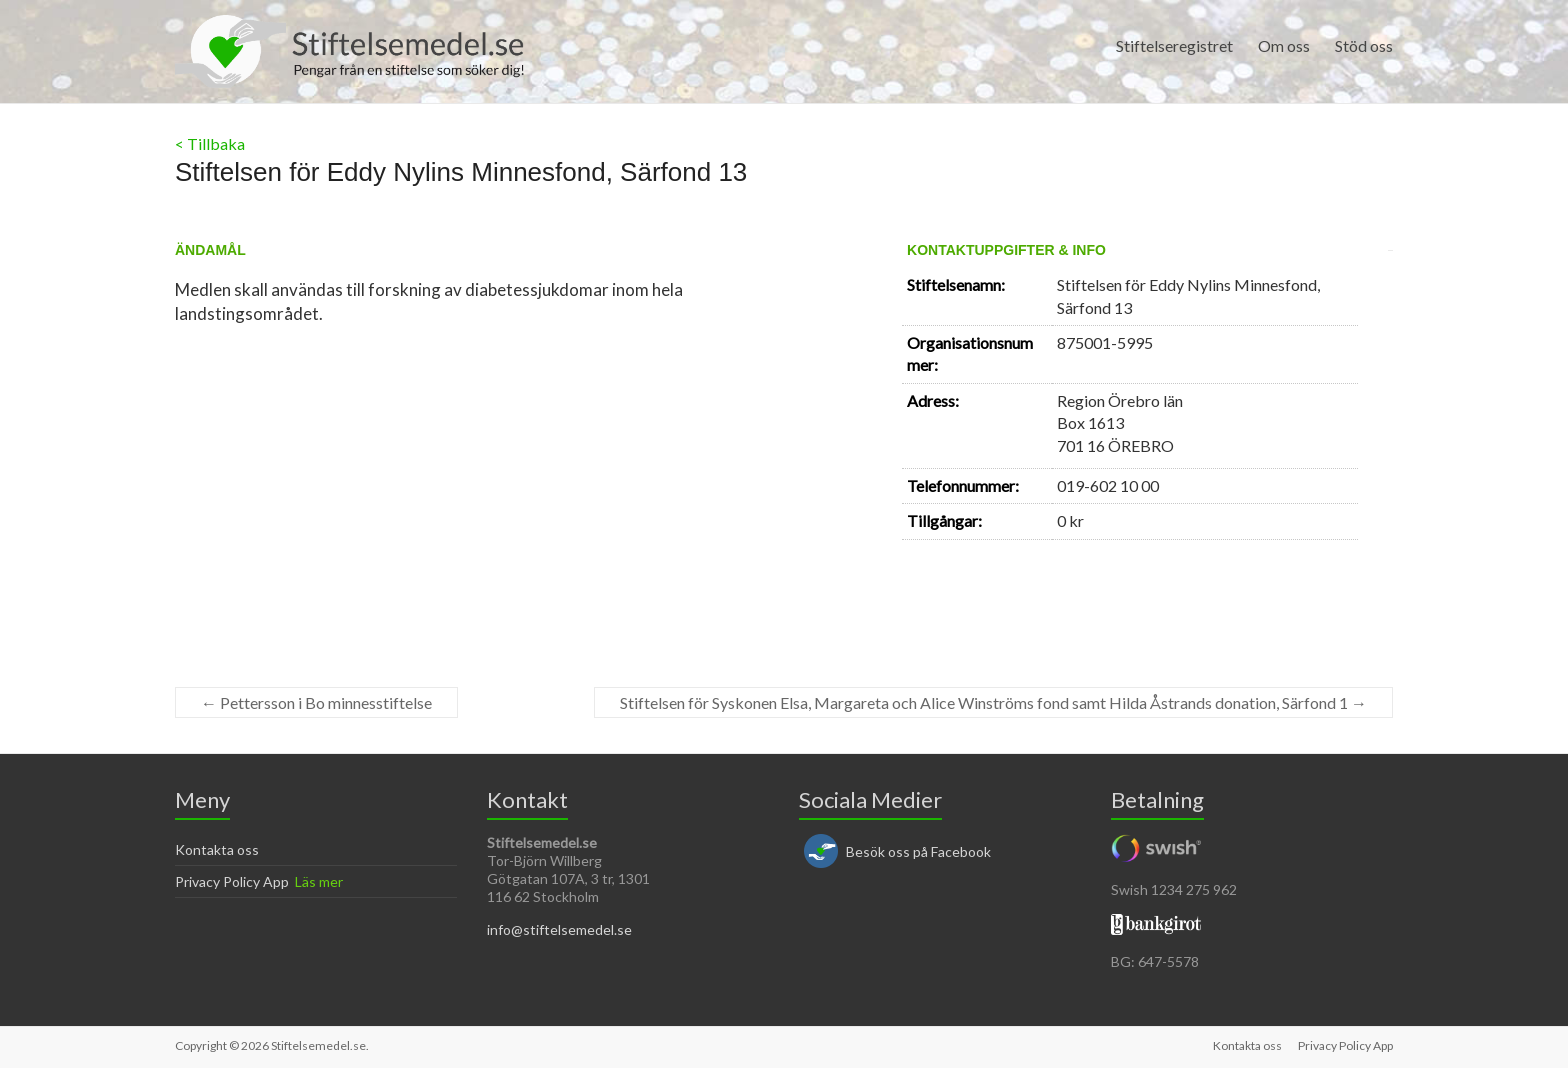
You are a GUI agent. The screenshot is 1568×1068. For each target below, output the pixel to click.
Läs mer (319, 881)
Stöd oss (1364, 45)
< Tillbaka (210, 143)
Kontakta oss (217, 849)
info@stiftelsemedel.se (559, 929)
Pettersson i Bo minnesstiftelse (316, 702)
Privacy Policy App (232, 881)
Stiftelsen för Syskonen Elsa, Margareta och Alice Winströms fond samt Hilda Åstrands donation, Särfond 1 (993, 702)
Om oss (1284, 45)
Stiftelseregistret (1174, 45)
